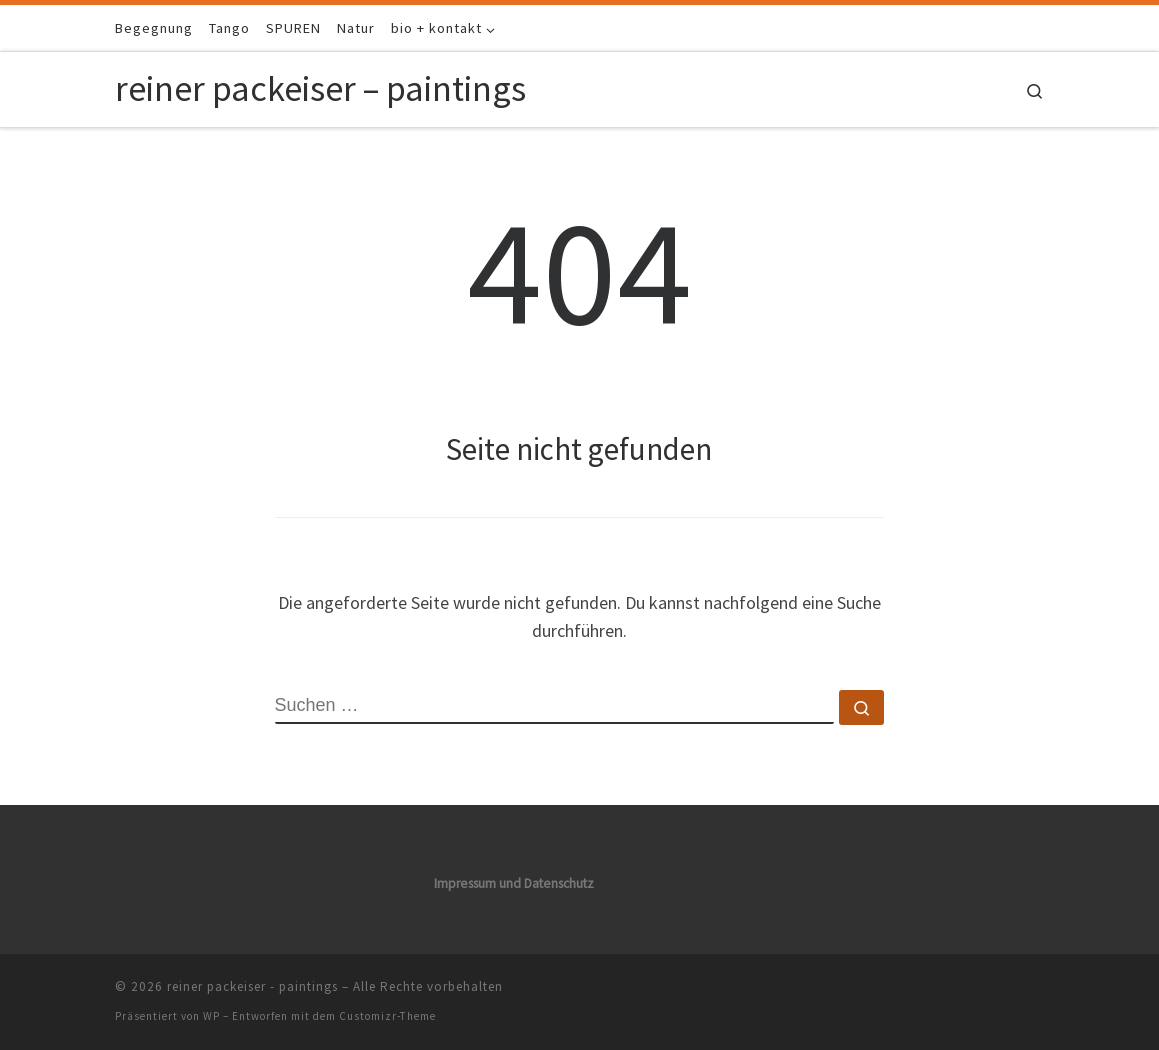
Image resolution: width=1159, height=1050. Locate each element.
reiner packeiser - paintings (252, 986)
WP (211, 1016)
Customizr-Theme (387, 1016)
